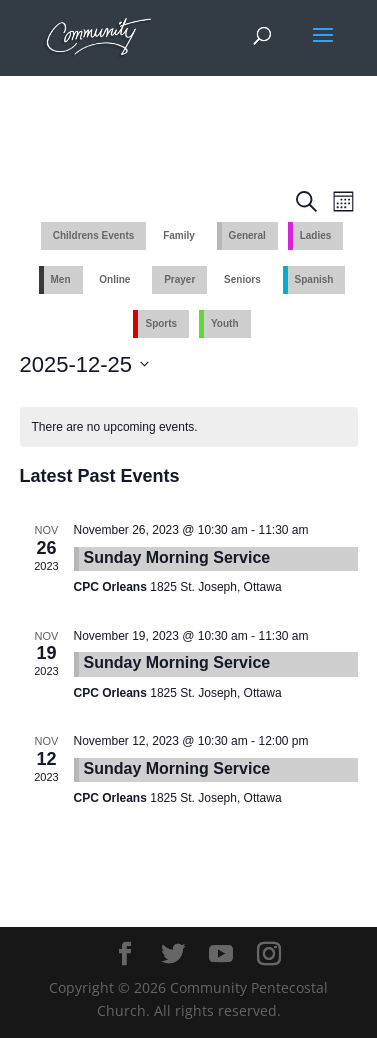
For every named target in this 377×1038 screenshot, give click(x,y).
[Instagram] (269, 954)
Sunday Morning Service (177, 557)
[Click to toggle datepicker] (85, 364)
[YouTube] (221, 954)
